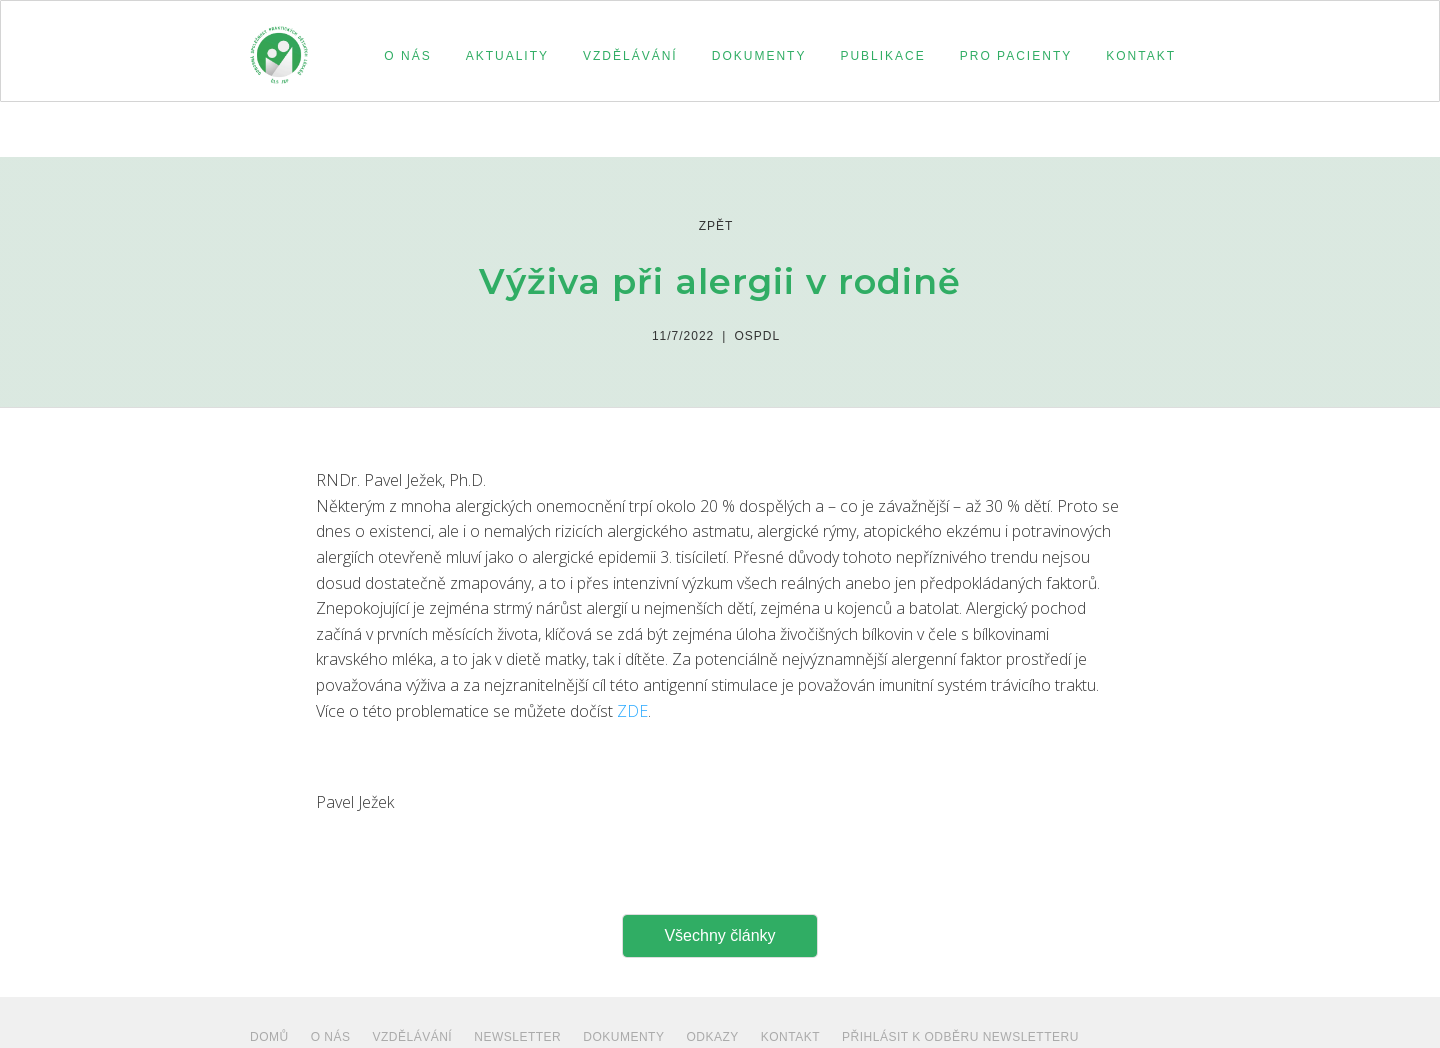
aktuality (507, 56)
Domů (269, 1037)
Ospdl (757, 336)
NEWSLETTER (517, 1037)
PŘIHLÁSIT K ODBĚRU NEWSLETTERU (960, 1037)
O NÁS (331, 1037)
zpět (716, 226)
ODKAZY (712, 1037)
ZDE (632, 711)
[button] (404, 56)
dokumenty (623, 1037)
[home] (279, 46)
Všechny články (719, 935)
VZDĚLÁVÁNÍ (413, 1037)
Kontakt (790, 1037)
